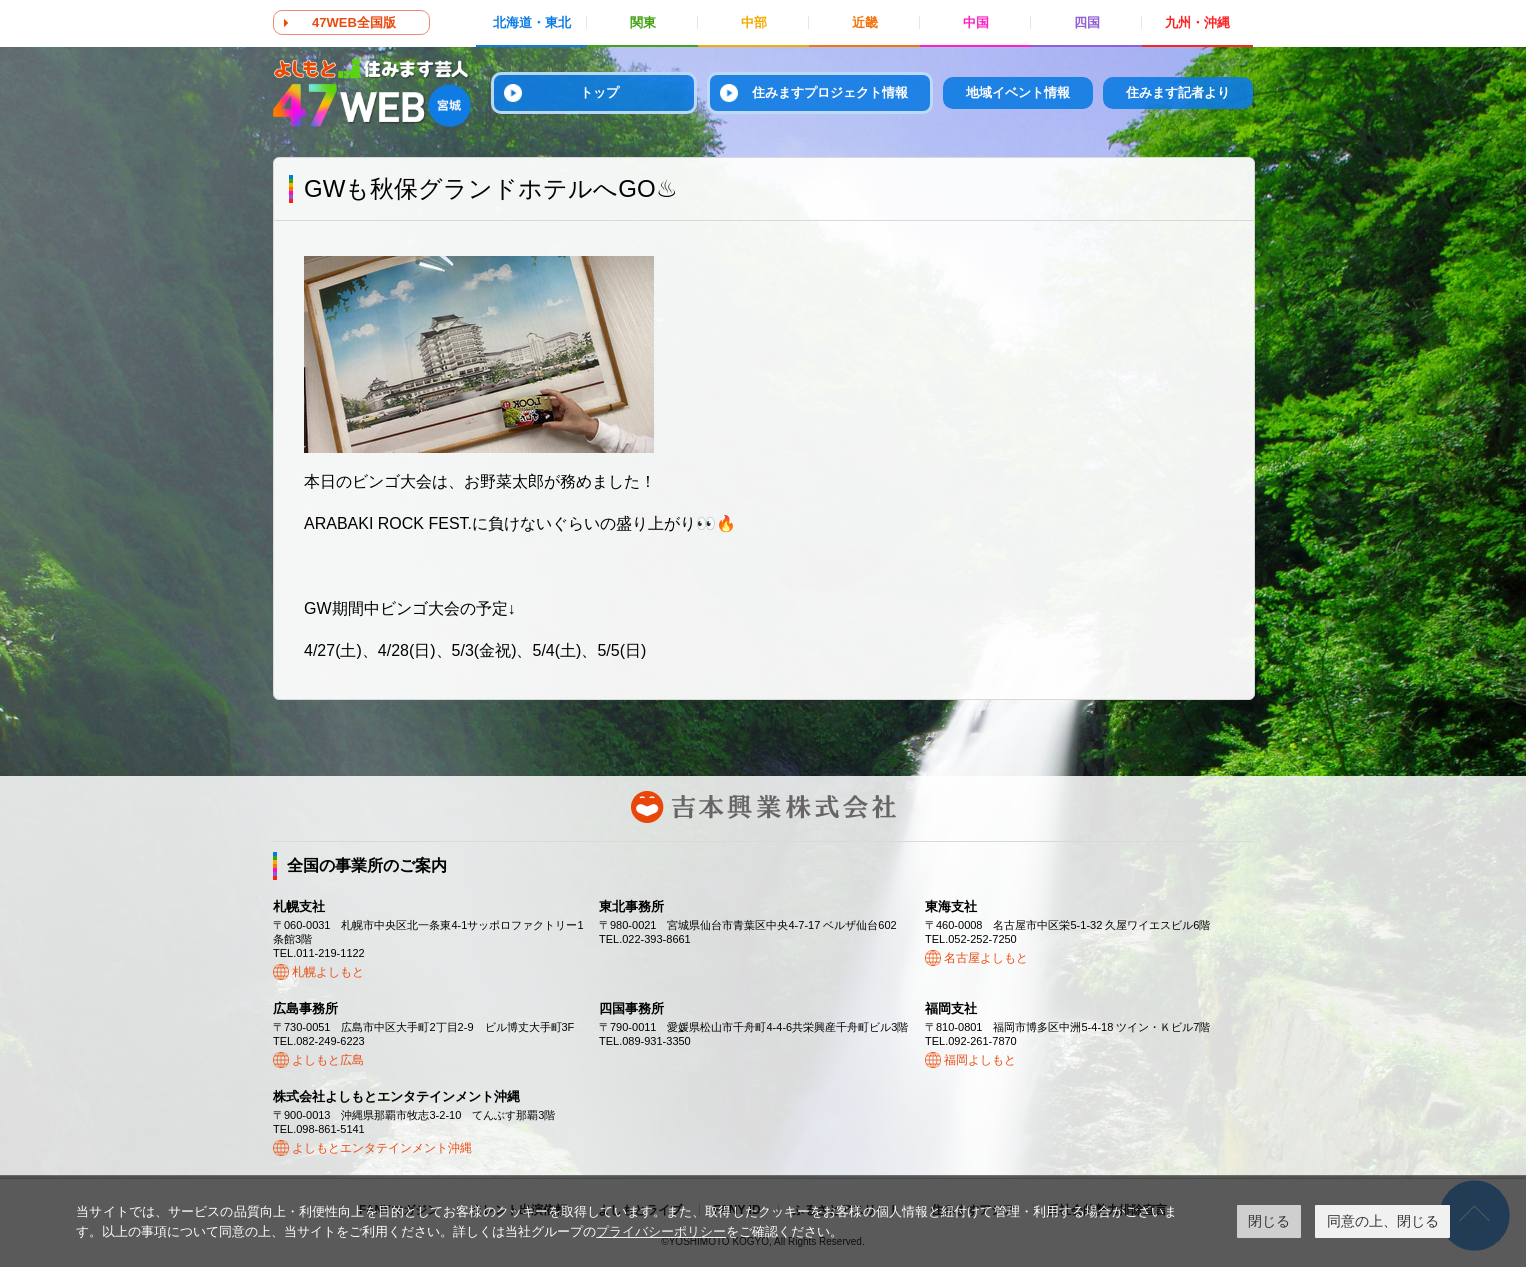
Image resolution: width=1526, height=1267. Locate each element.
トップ (599, 92)
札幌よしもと (328, 972)
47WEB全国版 (354, 22)
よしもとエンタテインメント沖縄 (382, 1148)
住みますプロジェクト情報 (830, 92)
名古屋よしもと (986, 958)
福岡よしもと (980, 1060)
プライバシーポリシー (661, 1231)
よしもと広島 (328, 1060)
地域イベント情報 (1018, 92)
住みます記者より (1178, 92)
